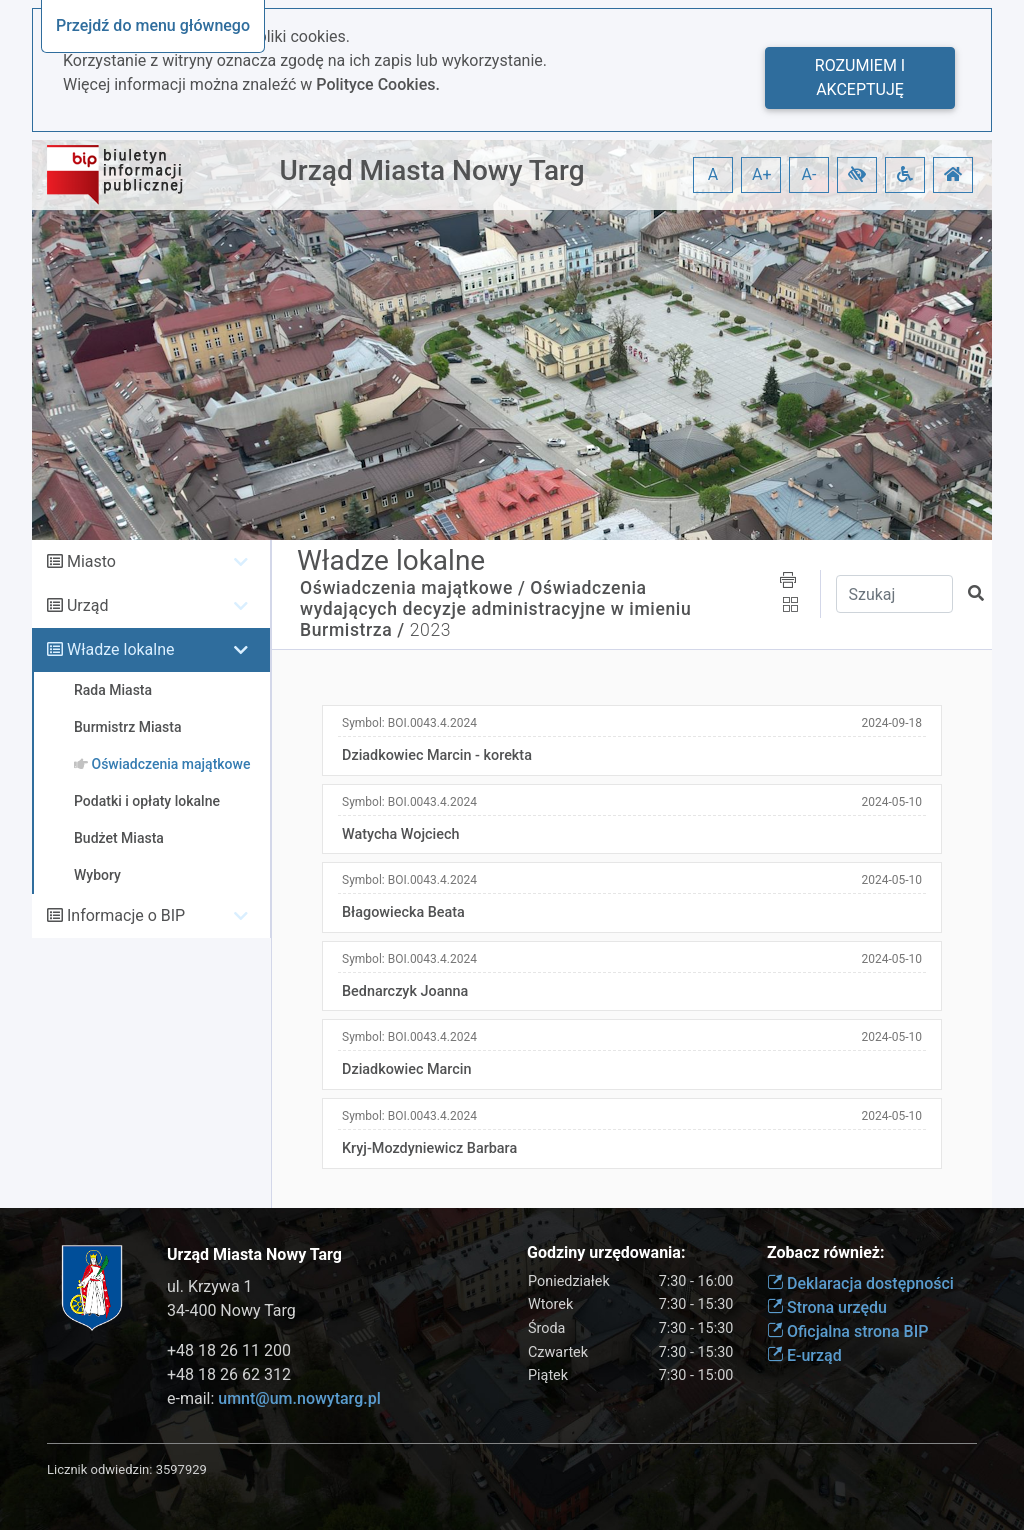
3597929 (181, 1469)
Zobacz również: (826, 1252)
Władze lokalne (121, 649)
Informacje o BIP (126, 915)
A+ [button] (762, 174)
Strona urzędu (827, 1307)
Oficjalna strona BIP (847, 1331)
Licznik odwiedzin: (99, 1469)
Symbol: (409, 723)
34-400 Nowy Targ (231, 1310)
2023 (430, 630)
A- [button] (809, 174)
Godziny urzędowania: (606, 1252)
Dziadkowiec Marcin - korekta (437, 755)
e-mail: (274, 1398)
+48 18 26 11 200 (229, 1350)
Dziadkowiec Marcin (406, 1069)
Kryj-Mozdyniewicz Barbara (429, 1148)
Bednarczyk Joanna (405, 991)
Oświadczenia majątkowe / (412, 588)
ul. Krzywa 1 (210, 1286)
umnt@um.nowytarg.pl (299, 1398)
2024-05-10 (891, 802)
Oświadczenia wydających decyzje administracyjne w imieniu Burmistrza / (495, 609)
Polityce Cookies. (378, 84)
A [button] (713, 174)
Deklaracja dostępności (860, 1283)
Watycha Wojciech (400, 834)
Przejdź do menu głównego (153, 25)
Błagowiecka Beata (403, 912)
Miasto (91, 561)
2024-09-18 (891, 723)
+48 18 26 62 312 (229, 1374)
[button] (857, 175)
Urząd (87, 605)
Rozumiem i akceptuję (860, 77)
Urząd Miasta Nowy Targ (431, 170)
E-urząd (804, 1355)
